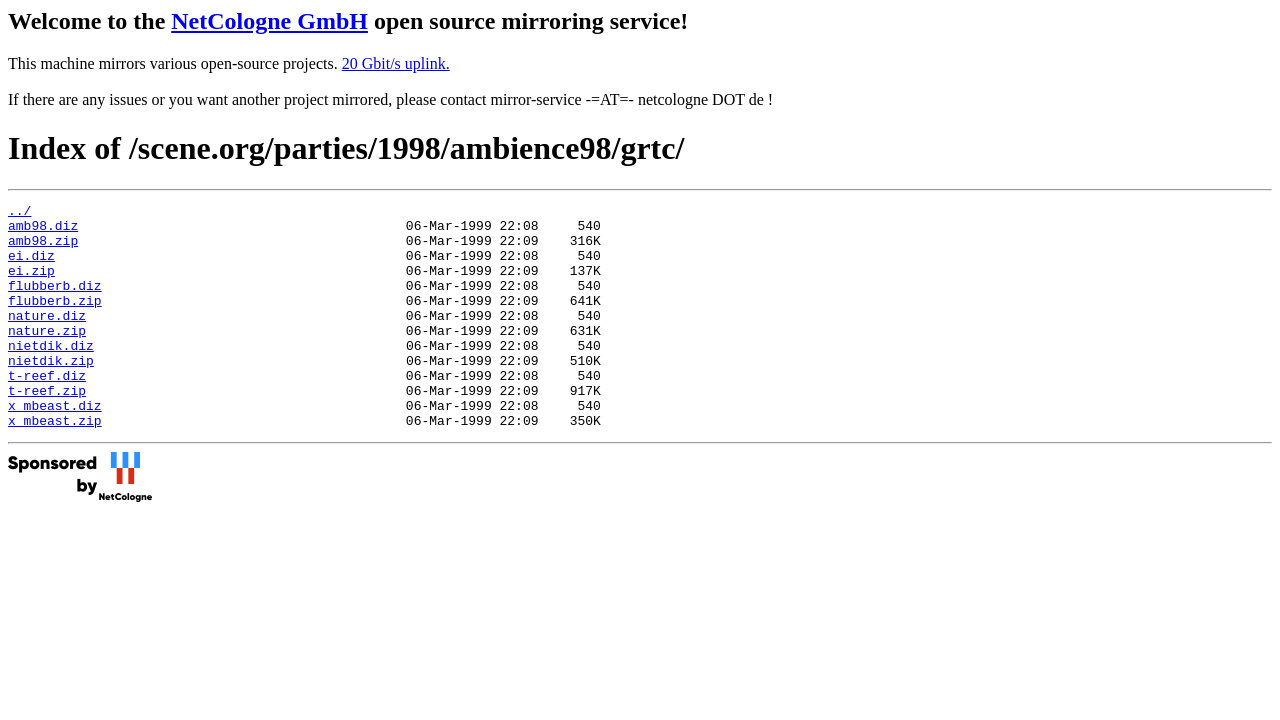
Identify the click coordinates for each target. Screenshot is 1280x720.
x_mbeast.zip (55, 465)
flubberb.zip (55, 321)
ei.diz (31, 267)
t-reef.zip (47, 429)
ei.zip (31, 285)
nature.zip (47, 357)
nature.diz (47, 339)
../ (19, 213)
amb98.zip (43, 249)
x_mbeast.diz (55, 447)
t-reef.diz (47, 411)
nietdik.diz (51, 375)
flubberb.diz (55, 303)
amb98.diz (43, 231)
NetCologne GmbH (269, 21)
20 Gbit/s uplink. (396, 63)
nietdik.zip (51, 393)
